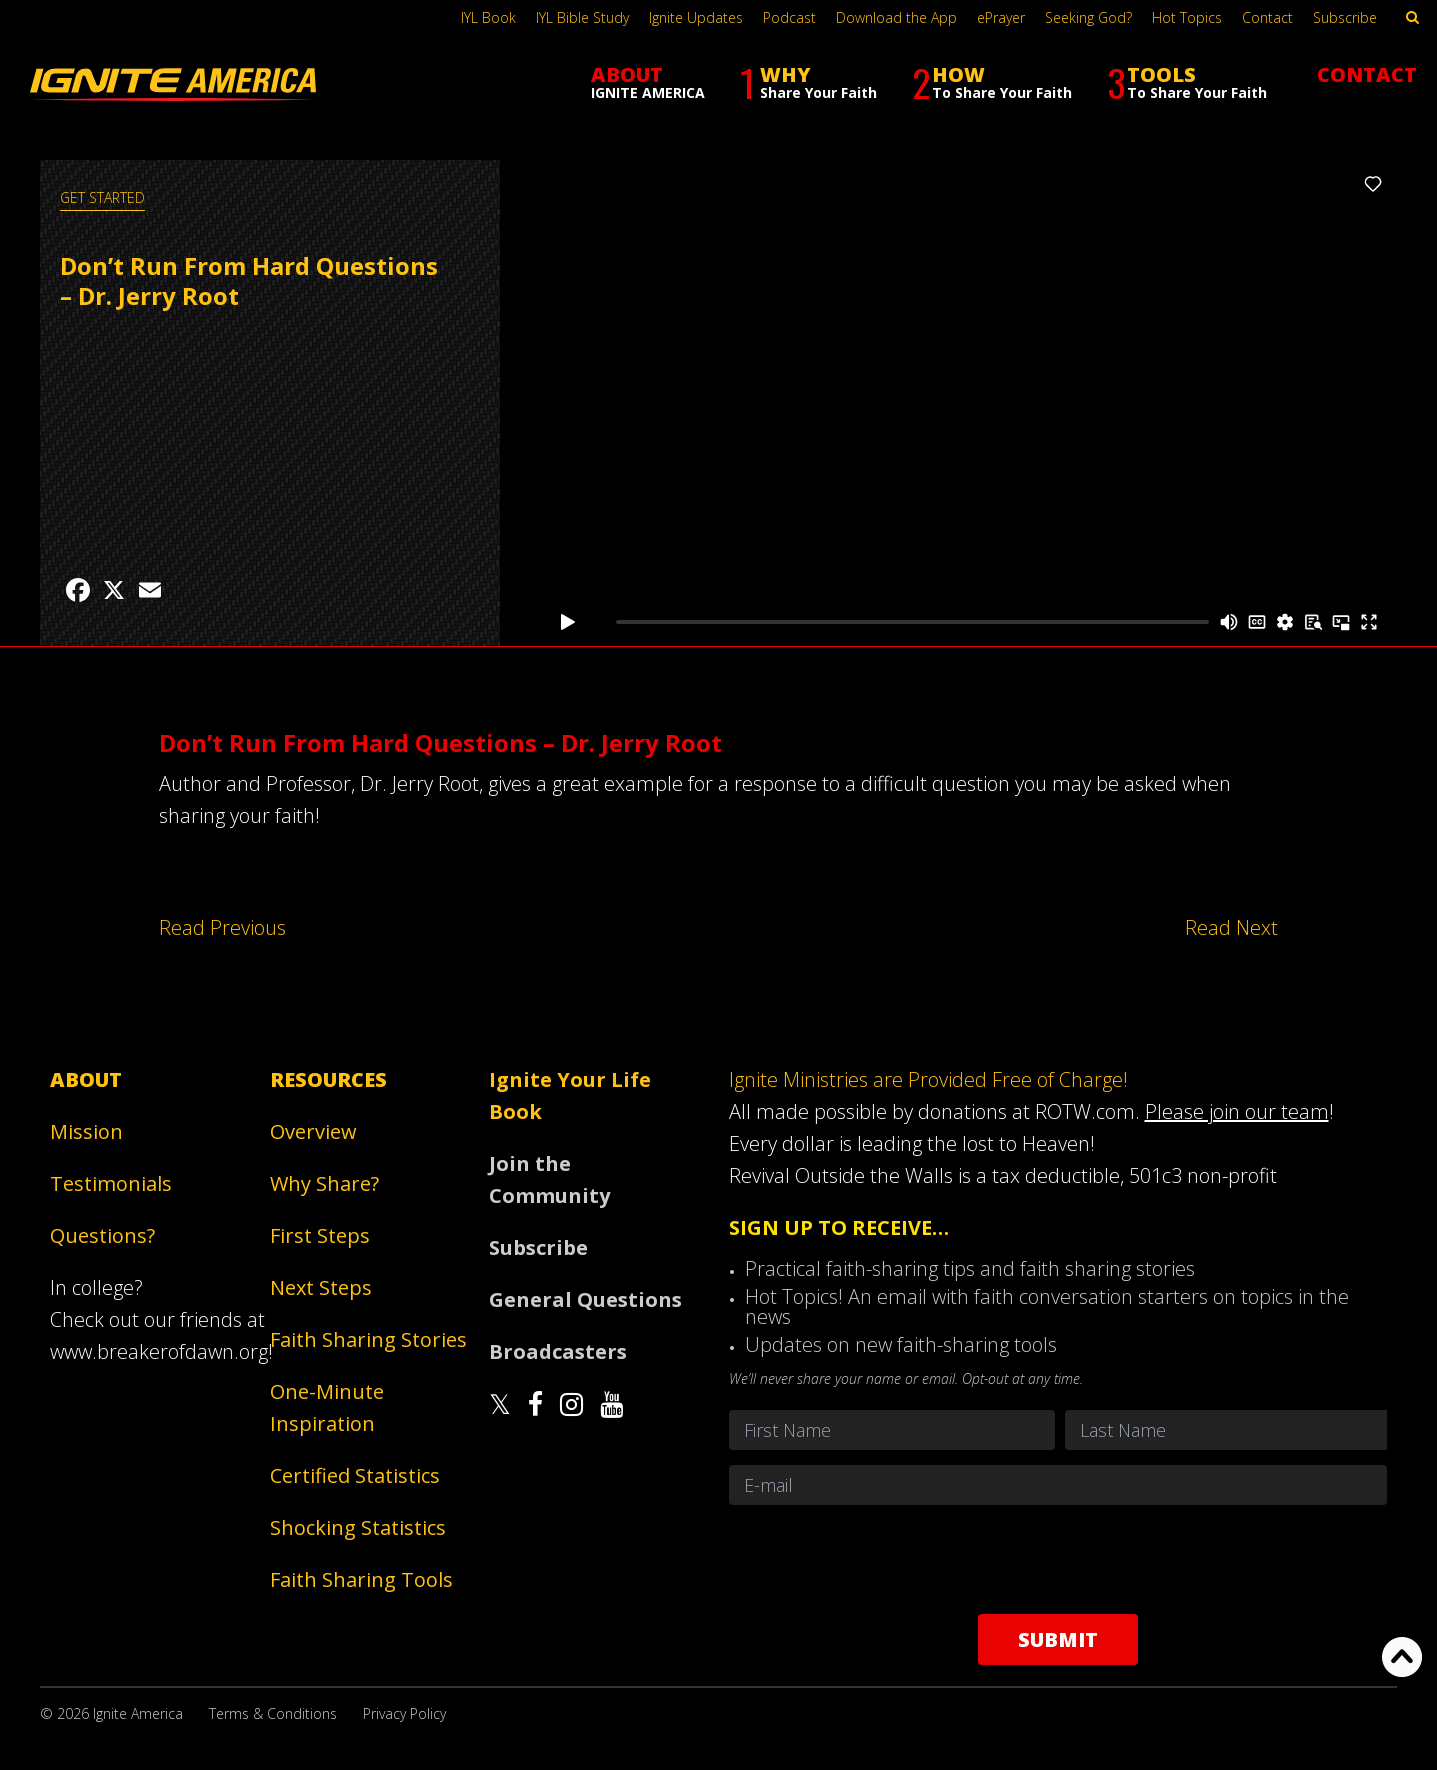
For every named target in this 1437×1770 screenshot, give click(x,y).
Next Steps (321, 1287)
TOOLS (1187, 82)
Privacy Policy (404, 1713)
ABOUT (648, 81)
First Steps (320, 1235)
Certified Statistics (355, 1475)
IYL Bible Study (582, 17)
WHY (808, 82)
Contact (1267, 17)
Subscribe (1345, 17)
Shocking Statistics (358, 1527)
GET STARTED (102, 197)
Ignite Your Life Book (570, 1095)
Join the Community (549, 1179)
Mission (86, 1131)
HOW (992, 82)
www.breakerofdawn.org (159, 1351)
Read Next (1231, 927)
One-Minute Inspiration (327, 1407)
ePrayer (1001, 17)
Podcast (789, 17)
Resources (328, 1079)
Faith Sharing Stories (368, 1339)
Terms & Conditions (273, 1713)
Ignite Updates (696, 17)
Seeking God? (1088, 17)
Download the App (896, 17)
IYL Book (488, 17)
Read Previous (222, 927)
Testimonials (111, 1183)
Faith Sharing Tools (361, 1579)
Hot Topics (1187, 17)
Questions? (102, 1235)
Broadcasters (558, 1351)
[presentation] (1058, 1559)
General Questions (585, 1299)
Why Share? (324, 1183)
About (86, 1079)
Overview (313, 1131)
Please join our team (1237, 1111)
